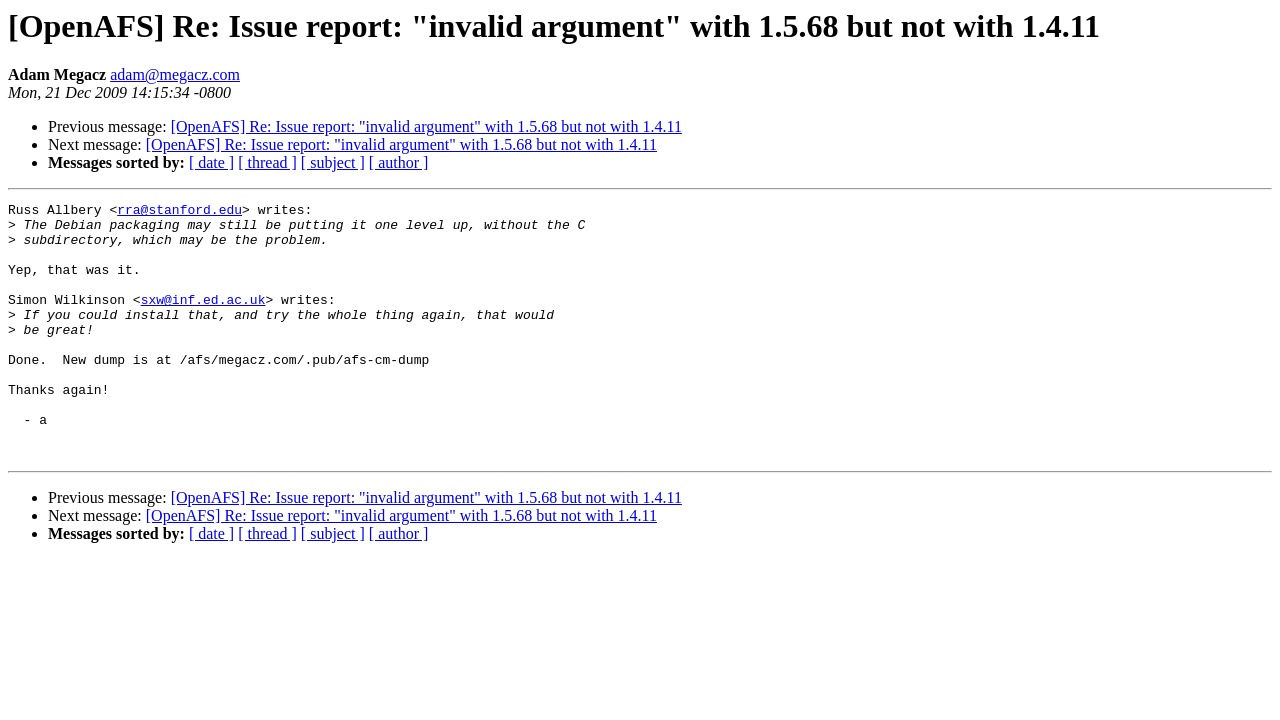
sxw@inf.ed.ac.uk (203, 320)
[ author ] (399, 162)
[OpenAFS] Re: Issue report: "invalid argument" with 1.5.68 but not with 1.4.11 (426, 126)
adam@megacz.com (175, 74)
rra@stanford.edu (179, 212)
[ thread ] (267, 162)
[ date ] (211, 162)
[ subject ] (333, 162)
